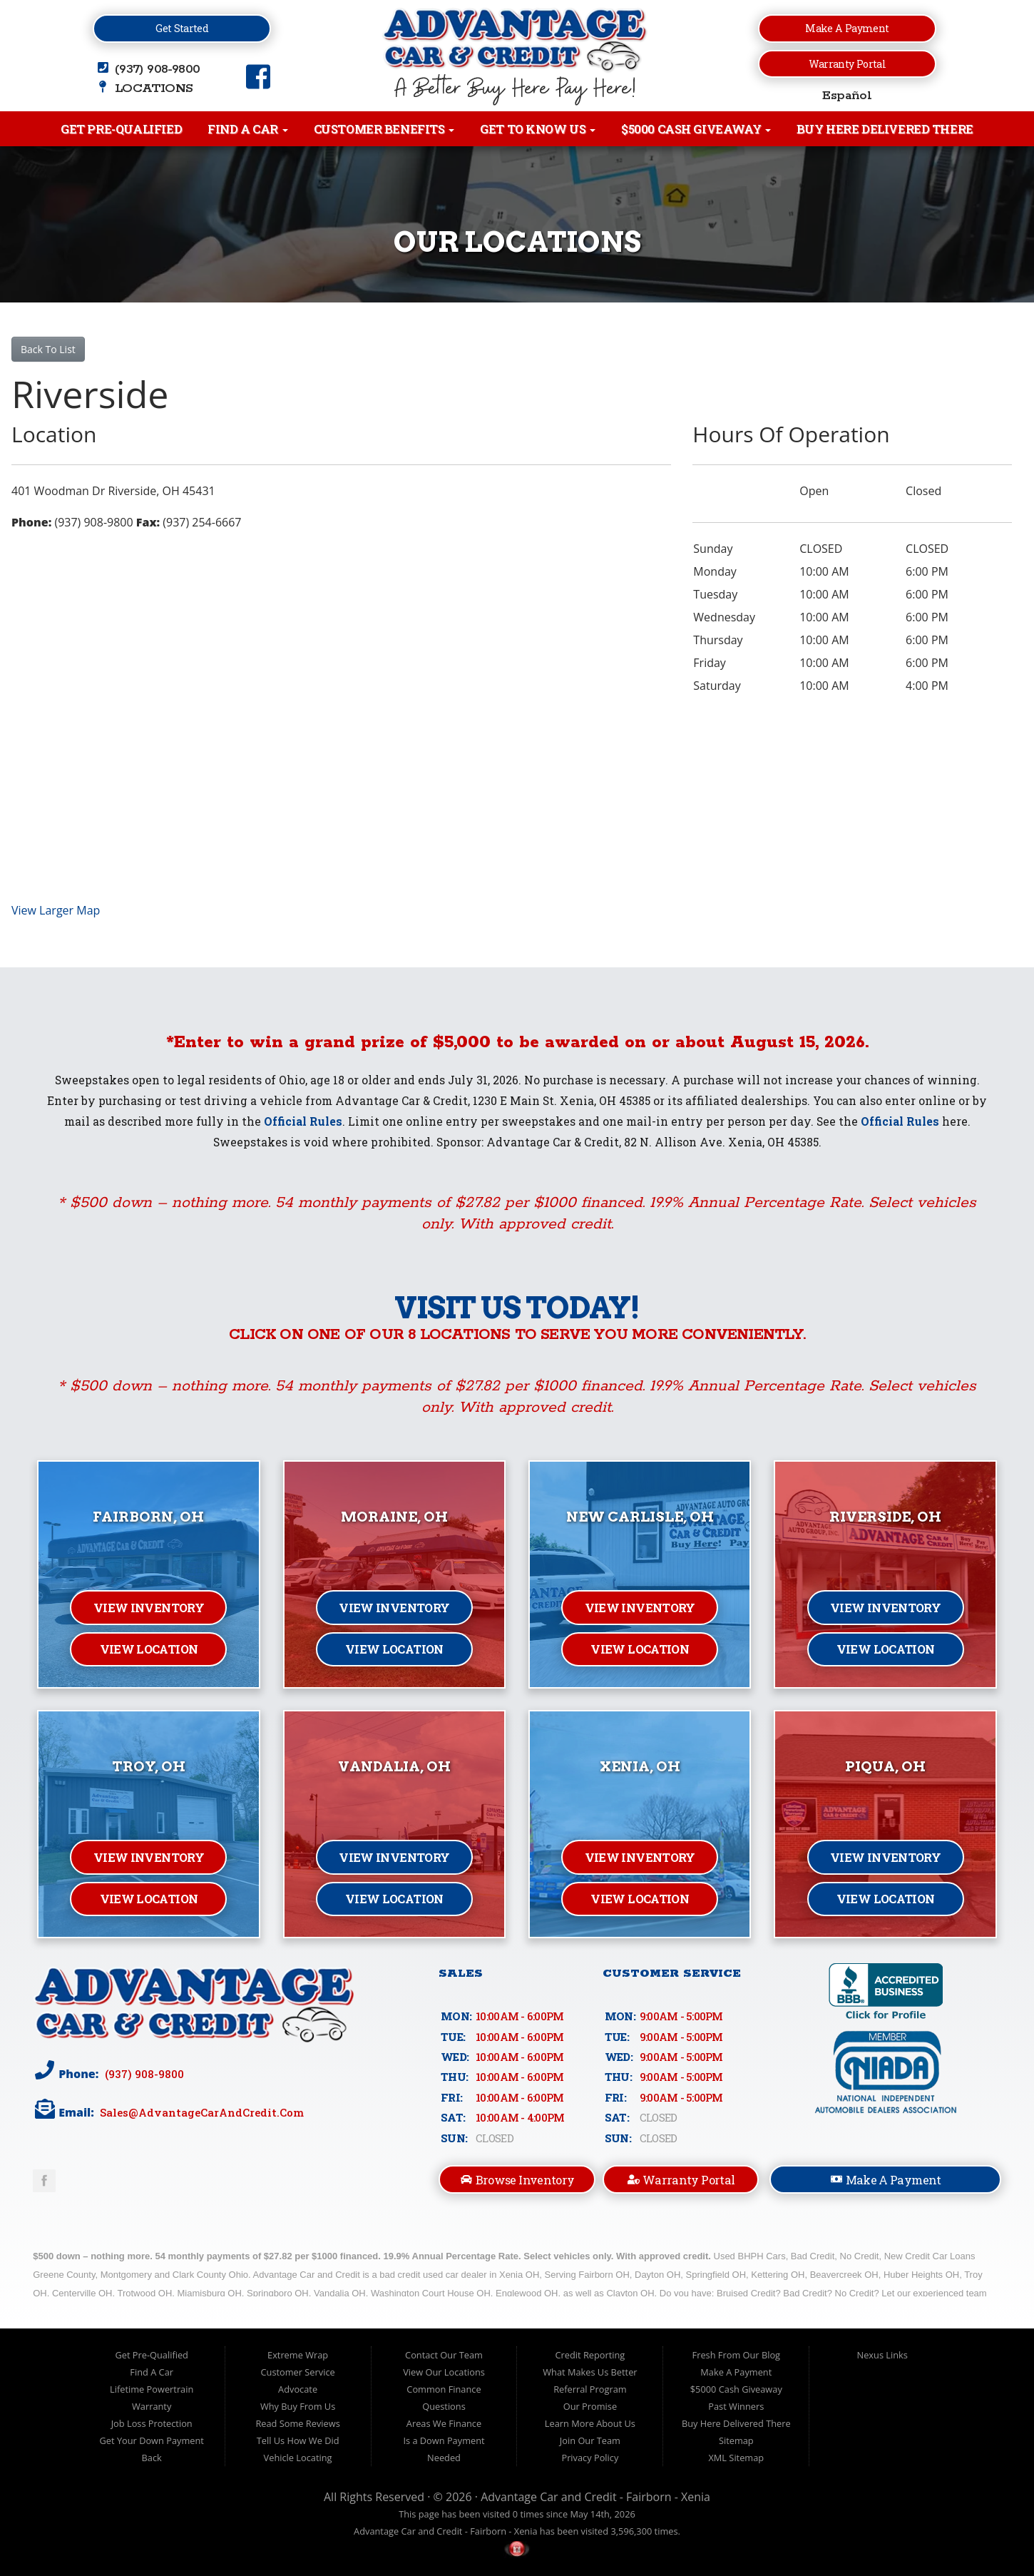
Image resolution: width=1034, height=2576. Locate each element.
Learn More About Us (590, 2423)
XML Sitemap (736, 2457)
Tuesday (715, 594)
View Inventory (148, 1607)
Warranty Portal (847, 64)
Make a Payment (847, 28)
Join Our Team (590, 2440)
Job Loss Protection (152, 2423)
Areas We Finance (443, 2423)
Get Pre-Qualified (121, 128)
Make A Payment (886, 2179)
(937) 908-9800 (143, 2073)
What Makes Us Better (590, 2372)
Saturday (716, 685)
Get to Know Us (537, 128)
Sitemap (736, 2440)
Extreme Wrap (297, 2354)
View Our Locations (444, 2372)
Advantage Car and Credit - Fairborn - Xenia (595, 2497)
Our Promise (590, 2406)
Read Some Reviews (297, 2423)
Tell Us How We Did (298, 2440)
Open (814, 491)
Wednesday (724, 617)
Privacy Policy (589, 2457)
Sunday (712, 548)
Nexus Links (882, 2354)
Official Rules (303, 1121)
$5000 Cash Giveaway (696, 128)
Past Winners (736, 2406)
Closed (923, 491)
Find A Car (247, 128)
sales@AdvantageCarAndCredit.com (200, 2112)
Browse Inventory (517, 2179)
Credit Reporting (590, 2354)
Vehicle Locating (298, 2457)
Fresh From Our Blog (736, 2354)
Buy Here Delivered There (885, 128)
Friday (709, 663)
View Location (149, 1648)
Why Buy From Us (297, 2406)
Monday (715, 571)
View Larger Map (55, 910)
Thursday (717, 640)
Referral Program (589, 2389)
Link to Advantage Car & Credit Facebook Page (44, 2180)
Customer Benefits (384, 128)
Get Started (181, 28)
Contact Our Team (444, 2354)
